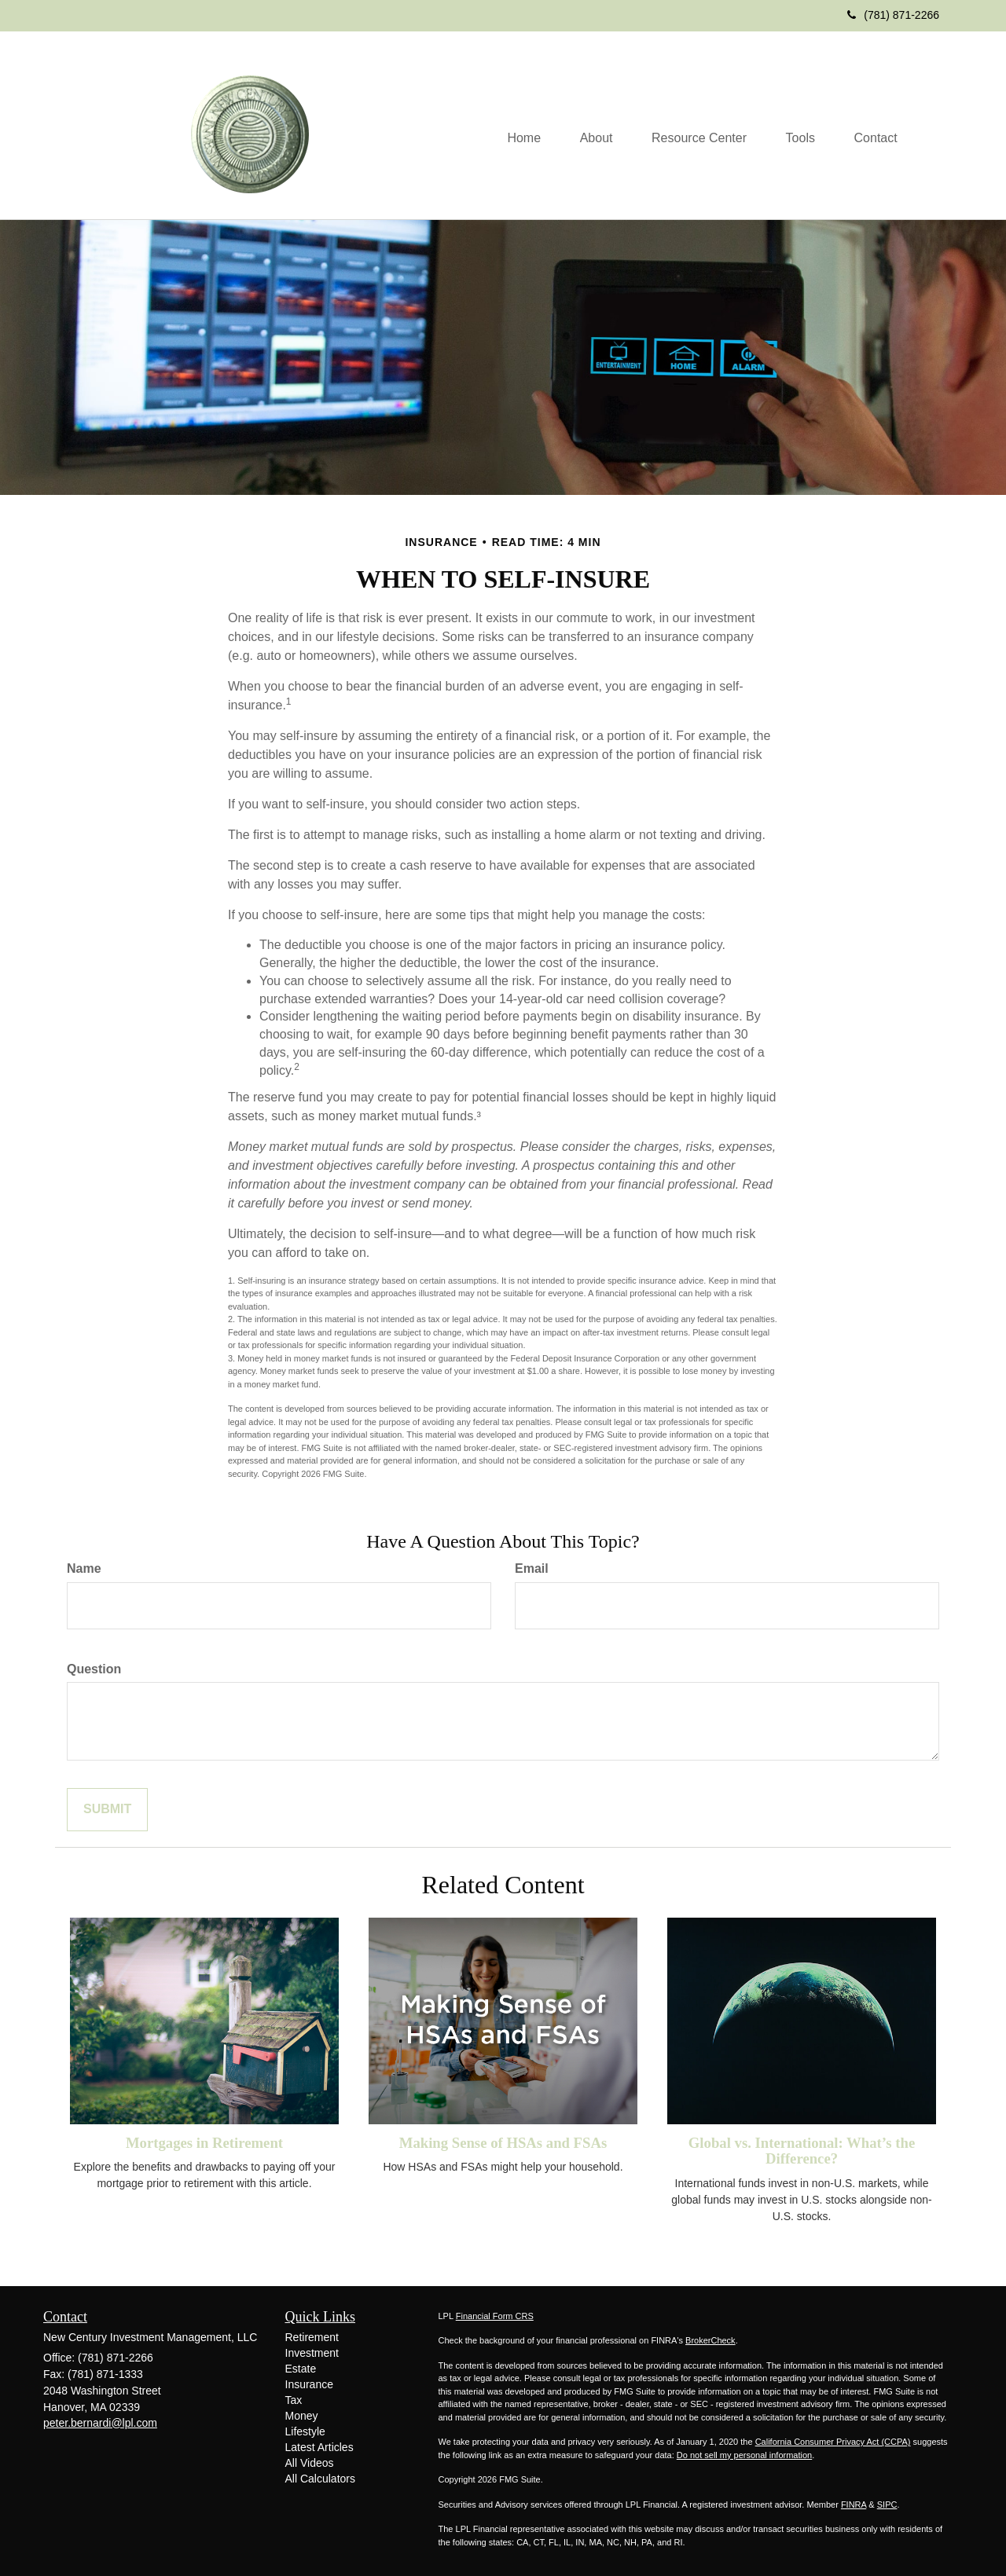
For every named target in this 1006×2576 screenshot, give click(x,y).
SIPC (887, 2504)
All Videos (309, 2463)
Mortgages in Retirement (204, 2142)
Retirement (312, 2337)
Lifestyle (305, 2431)
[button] (595, 137)
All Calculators (320, 2478)
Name (84, 1568)
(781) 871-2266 (893, 15)
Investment (312, 2353)
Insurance (309, 2384)
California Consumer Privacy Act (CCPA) (833, 2441)
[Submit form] (107, 1809)
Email (532, 1568)
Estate (301, 2368)
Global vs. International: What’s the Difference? (801, 2150)
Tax (294, 2400)
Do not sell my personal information (744, 2455)
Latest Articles (319, 2447)
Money (301, 2415)
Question (94, 1669)
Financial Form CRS (495, 2316)
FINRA (853, 2504)
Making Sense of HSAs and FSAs (503, 2142)
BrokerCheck (710, 2340)
